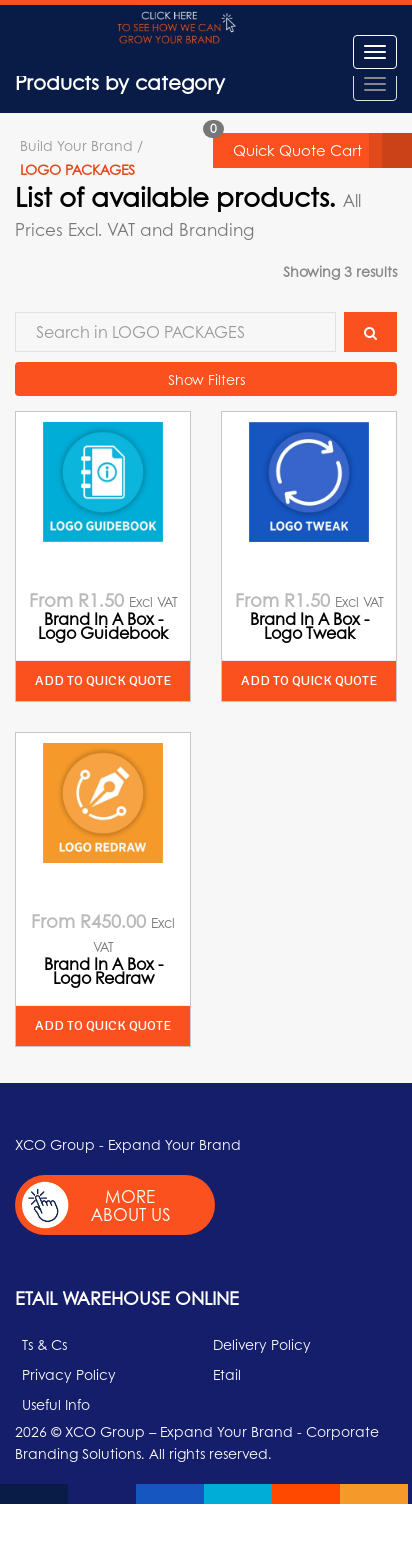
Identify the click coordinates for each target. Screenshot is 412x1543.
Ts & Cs (44, 1344)
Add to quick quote (103, 680)
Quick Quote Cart (322, 150)
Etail (227, 1374)
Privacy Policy (69, 1374)
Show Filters (206, 379)
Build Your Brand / (81, 145)
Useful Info (56, 1404)
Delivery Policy (262, 1344)
